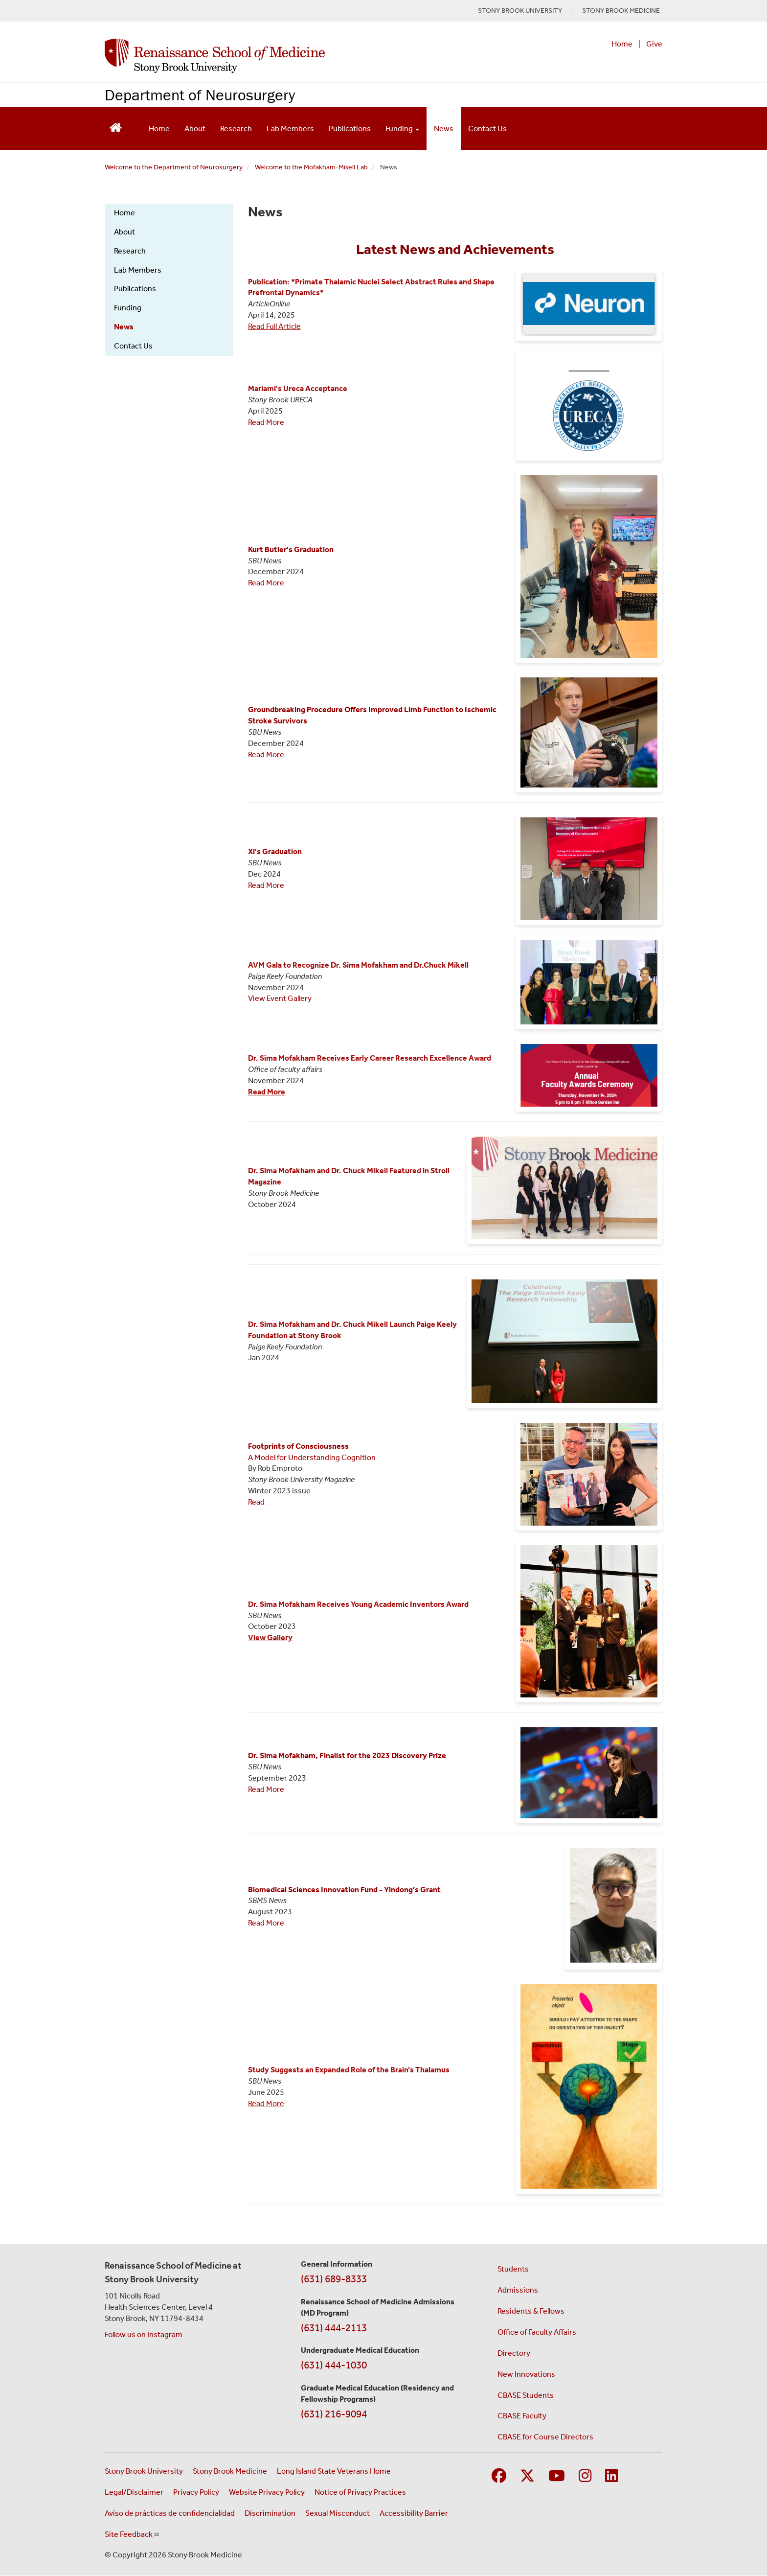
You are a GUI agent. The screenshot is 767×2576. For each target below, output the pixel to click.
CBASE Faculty (521, 2415)
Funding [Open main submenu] (402, 128)
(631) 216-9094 (334, 2414)
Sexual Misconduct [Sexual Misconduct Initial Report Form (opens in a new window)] (337, 2513)
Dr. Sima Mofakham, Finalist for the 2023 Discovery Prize (347, 1755)
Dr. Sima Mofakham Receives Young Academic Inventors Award (358, 1604)
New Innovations (526, 2374)
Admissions (517, 2290)
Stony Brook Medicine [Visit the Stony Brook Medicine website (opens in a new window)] (230, 2471)
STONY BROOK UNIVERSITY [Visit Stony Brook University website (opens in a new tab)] (520, 11)
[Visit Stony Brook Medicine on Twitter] (527, 2476)
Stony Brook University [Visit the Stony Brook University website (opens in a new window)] (144, 2471)
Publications (350, 128)
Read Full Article (274, 326)
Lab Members (290, 128)
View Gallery (270, 1637)
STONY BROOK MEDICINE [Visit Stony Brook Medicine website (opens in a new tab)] (621, 11)
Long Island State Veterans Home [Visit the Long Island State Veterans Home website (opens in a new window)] (334, 2471)
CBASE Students (525, 2395)
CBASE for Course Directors (545, 2436)
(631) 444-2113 (334, 2328)
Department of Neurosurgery (200, 94)
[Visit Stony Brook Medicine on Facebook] (499, 2476)
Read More (266, 422)
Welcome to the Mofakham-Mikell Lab (311, 167)
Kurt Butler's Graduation (291, 549)
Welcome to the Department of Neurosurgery (174, 167)
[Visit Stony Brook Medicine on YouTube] (556, 2476)
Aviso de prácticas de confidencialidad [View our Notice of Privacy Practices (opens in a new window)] (170, 2513)
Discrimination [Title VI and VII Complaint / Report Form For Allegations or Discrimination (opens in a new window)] (270, 2513)
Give (654, 43)
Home (621, 43)
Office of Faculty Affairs (536, 2332)
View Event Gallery (280, 998)
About (194, 128)
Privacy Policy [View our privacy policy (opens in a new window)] (196, 2492)
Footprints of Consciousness (298, 1446)
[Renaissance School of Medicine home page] (283, 56)
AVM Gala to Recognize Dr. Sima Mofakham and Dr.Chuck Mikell (358, 965)
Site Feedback (132, 2534)
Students (513, 2269)
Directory (513, 2353)
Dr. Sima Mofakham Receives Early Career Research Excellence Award (369, 1058)
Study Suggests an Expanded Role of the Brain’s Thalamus (349, 2069)
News (443, 128)
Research (236, 128)
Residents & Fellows (530, 2311)
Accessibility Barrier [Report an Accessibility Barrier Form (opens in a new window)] (414, 2513)
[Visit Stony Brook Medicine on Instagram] (585, 2476)
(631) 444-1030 (334, 2365)
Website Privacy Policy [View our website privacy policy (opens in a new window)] (267, 2492)
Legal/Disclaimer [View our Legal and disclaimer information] (134, 2492)
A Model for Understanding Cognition (312, 1457)
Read (256, 1502)
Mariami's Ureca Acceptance (297, 388)
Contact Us (487, 128)
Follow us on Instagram (143, 2334)
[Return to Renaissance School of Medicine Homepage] (116, 126)
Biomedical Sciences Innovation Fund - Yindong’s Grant (344, 1889)
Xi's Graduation (275, 851)
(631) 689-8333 (334, 2279)
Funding (127, 307)
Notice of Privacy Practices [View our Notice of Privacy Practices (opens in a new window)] (360, 2492)
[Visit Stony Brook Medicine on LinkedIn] (611, 2476)
